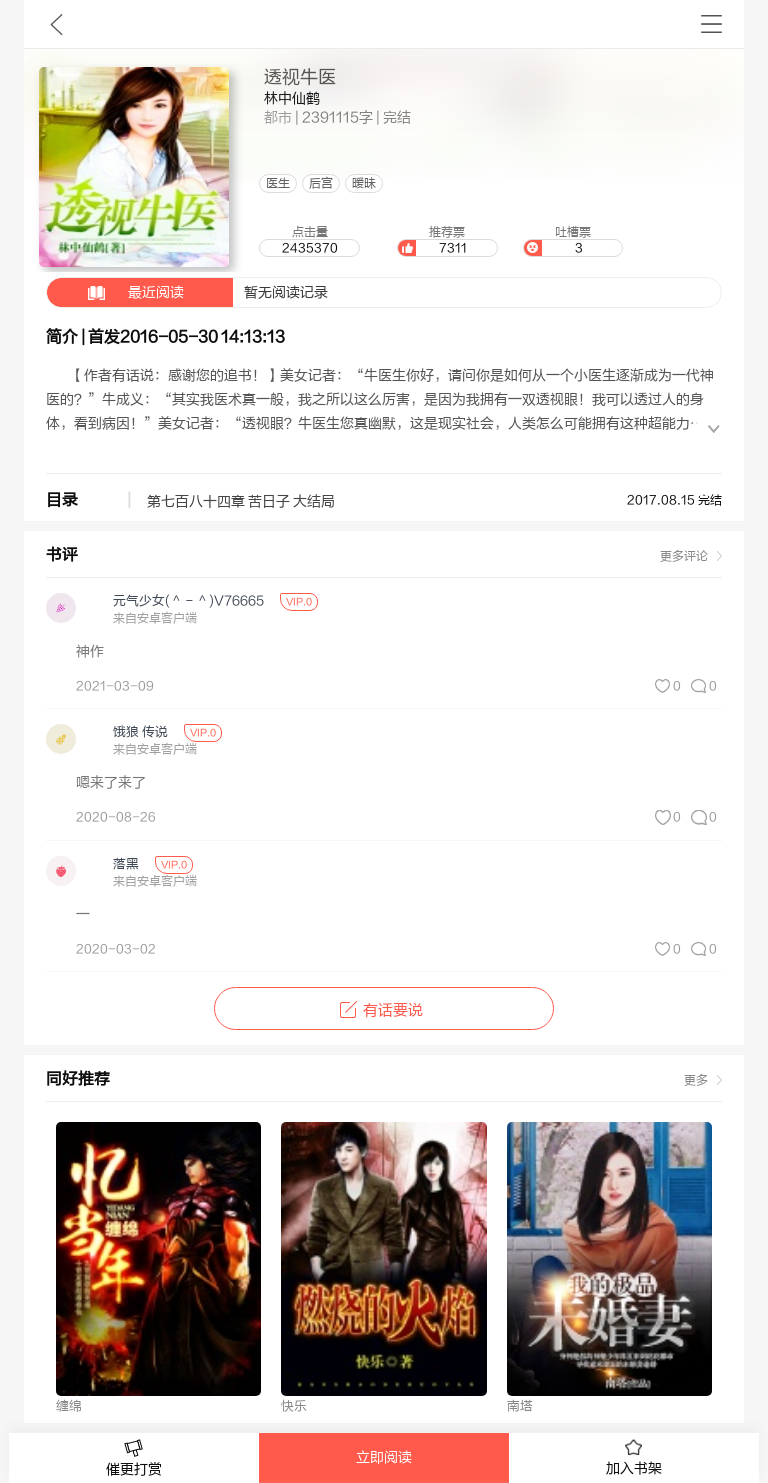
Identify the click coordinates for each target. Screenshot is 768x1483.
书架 (711, 24)
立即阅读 (384, 1458)
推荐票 (447, 241)
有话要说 (383, 1010)
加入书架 (634, 1458)
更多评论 (684, 556)
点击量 (309, 241)
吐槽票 (573, 241)
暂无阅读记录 (187, 292)
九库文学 (56, 24)
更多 (696, 1080)
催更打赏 (134, 1458)
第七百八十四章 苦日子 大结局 (241, 502)
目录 (62, 500)
